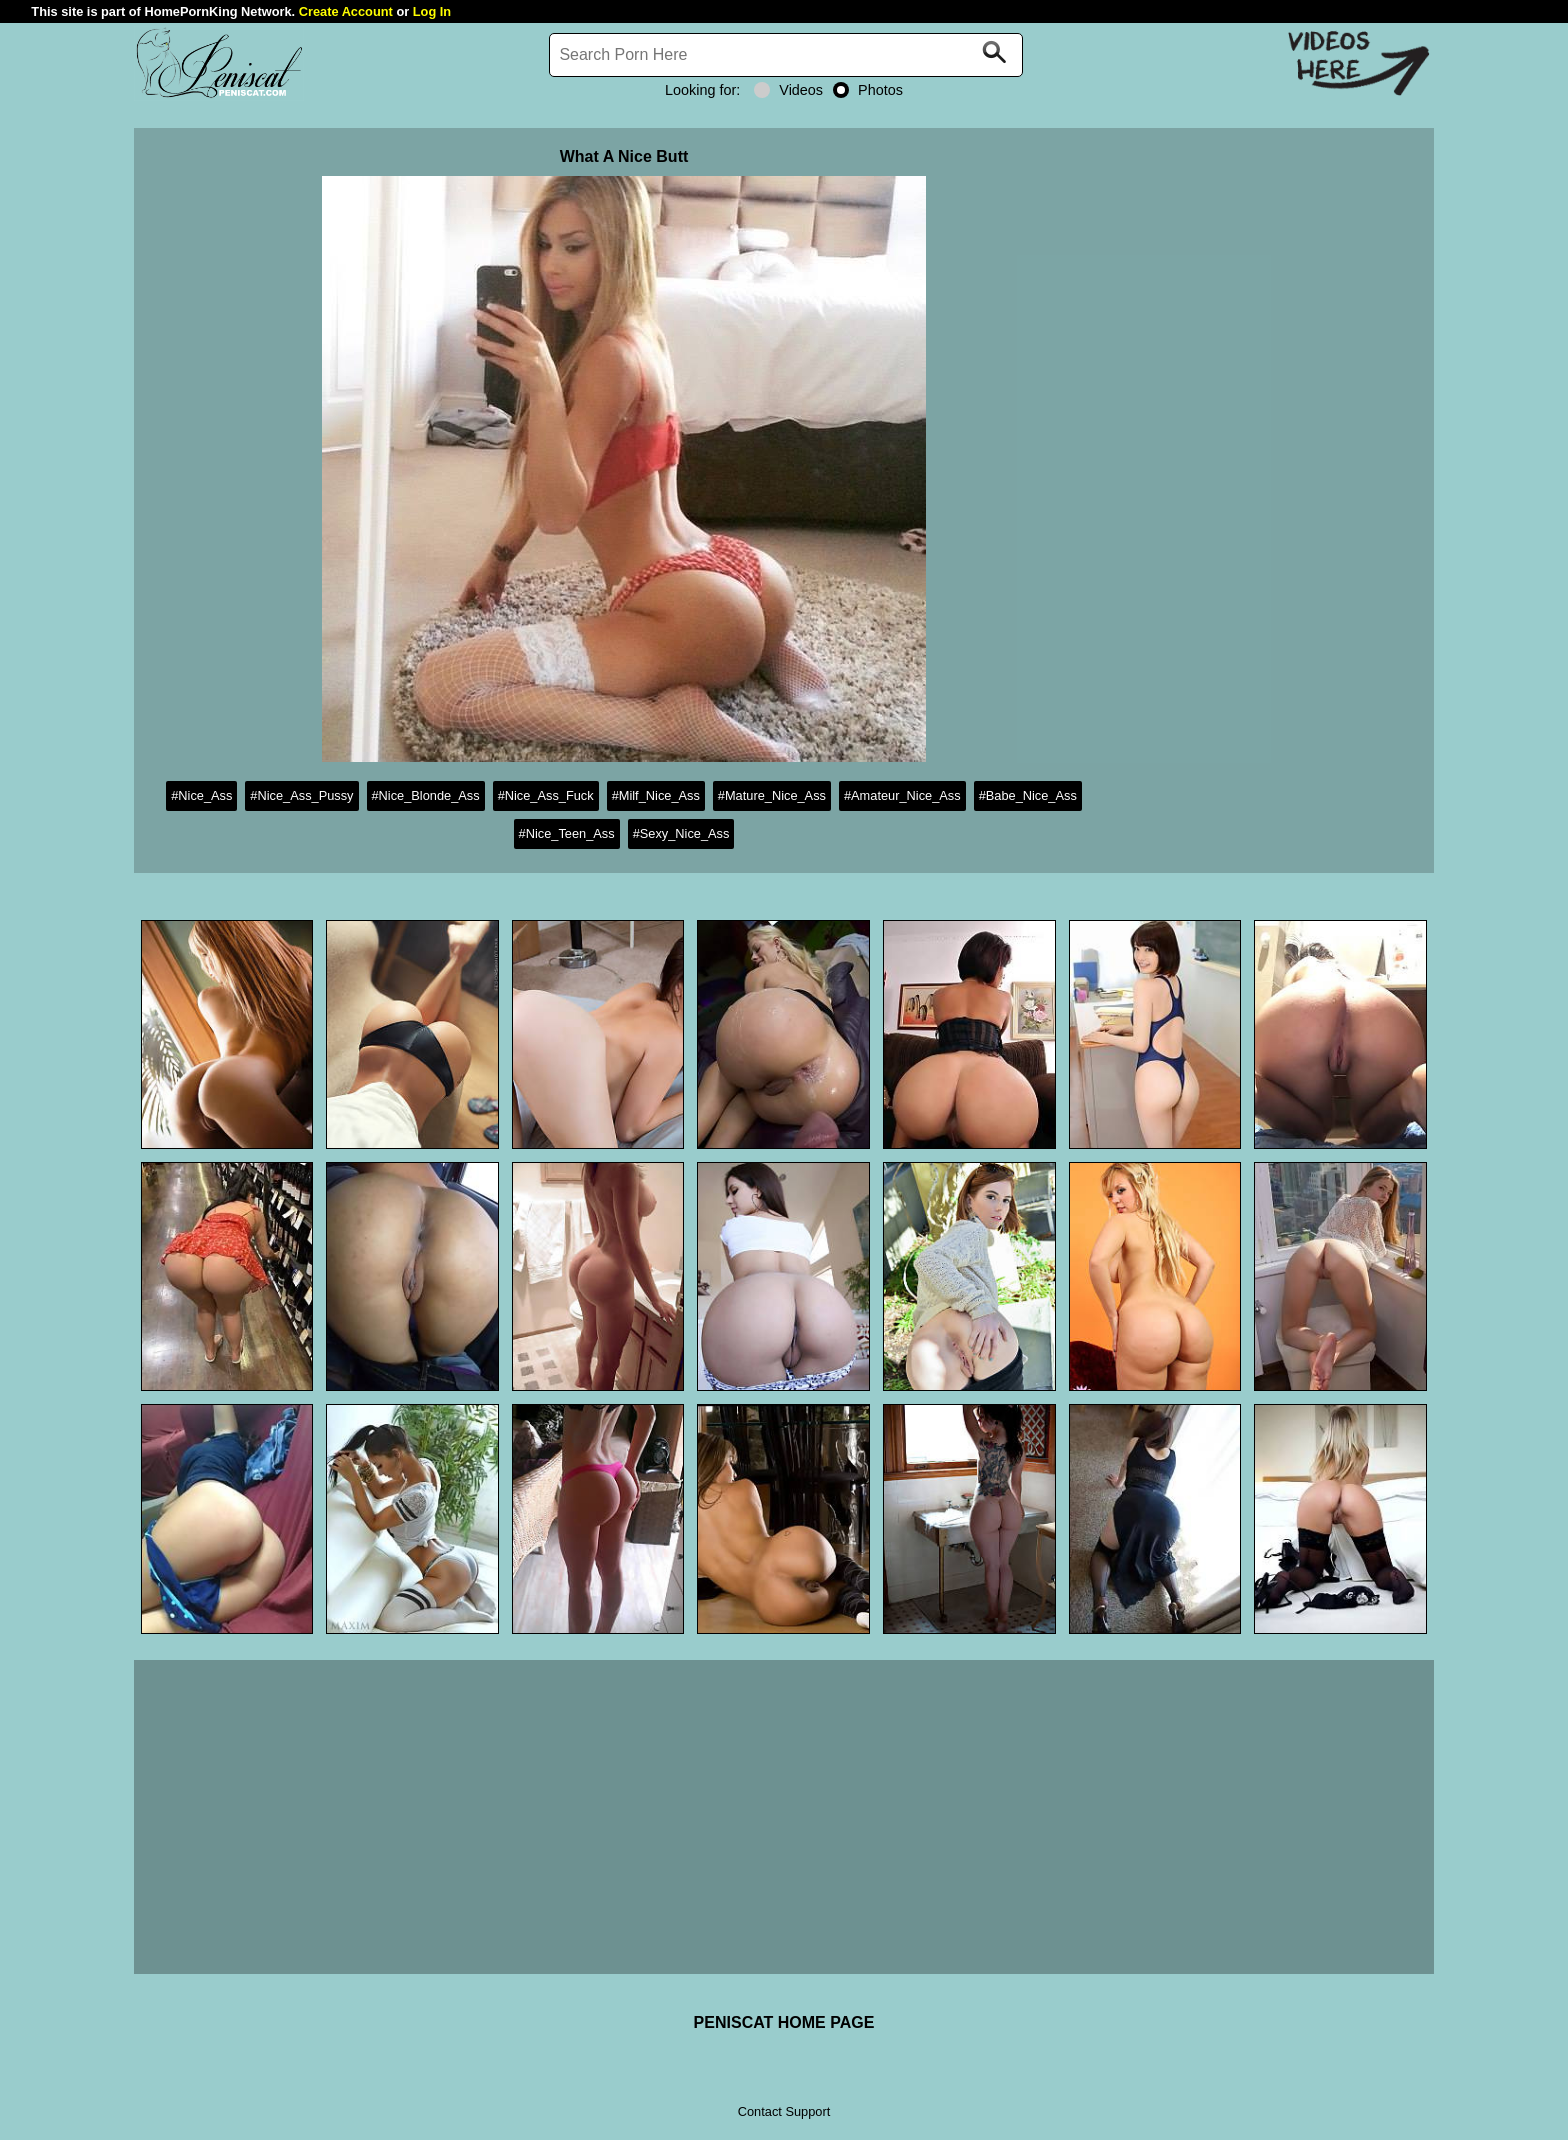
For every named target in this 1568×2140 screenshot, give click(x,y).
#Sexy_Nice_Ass (681, 833)
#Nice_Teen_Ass (567, 833)
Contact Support (784, 2111)
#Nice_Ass (201, 795)
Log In (432, 11)
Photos (868, 90)
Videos (788, 90)
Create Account (346, 11)
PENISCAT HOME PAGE (784, 2022)
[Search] (786, 55)
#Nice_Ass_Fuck (546, 795)
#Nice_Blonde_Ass (426, 795)
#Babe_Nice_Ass (1028, 795)
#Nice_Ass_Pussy (301, 795)
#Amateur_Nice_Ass (902, 795)
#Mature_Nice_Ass (772, 795)
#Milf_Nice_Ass (656, 795)
